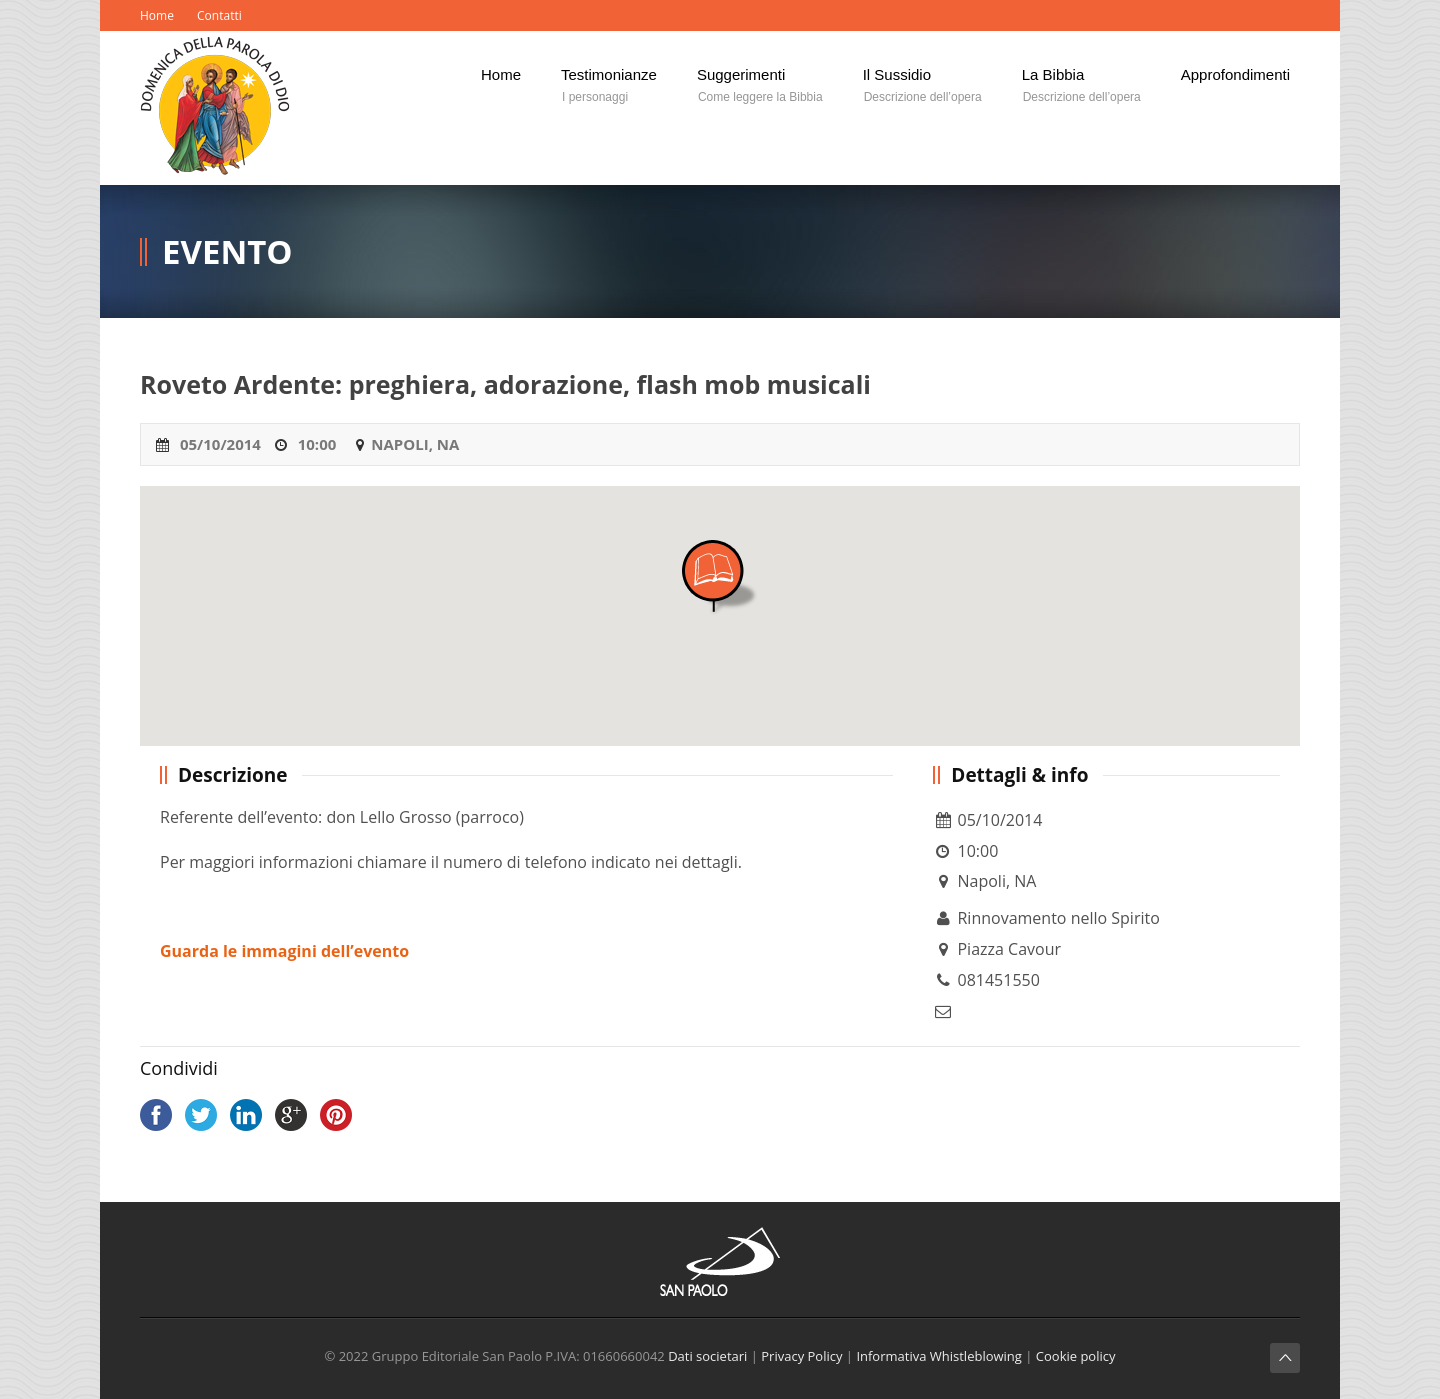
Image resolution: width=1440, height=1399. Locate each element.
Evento (227, 251)
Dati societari (707, 1356)
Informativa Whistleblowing (939, 1356)
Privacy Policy (801, 1356)
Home (157, 15)
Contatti (219, 15)
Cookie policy (1076, 1356)
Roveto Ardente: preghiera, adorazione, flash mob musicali (505, 384)
